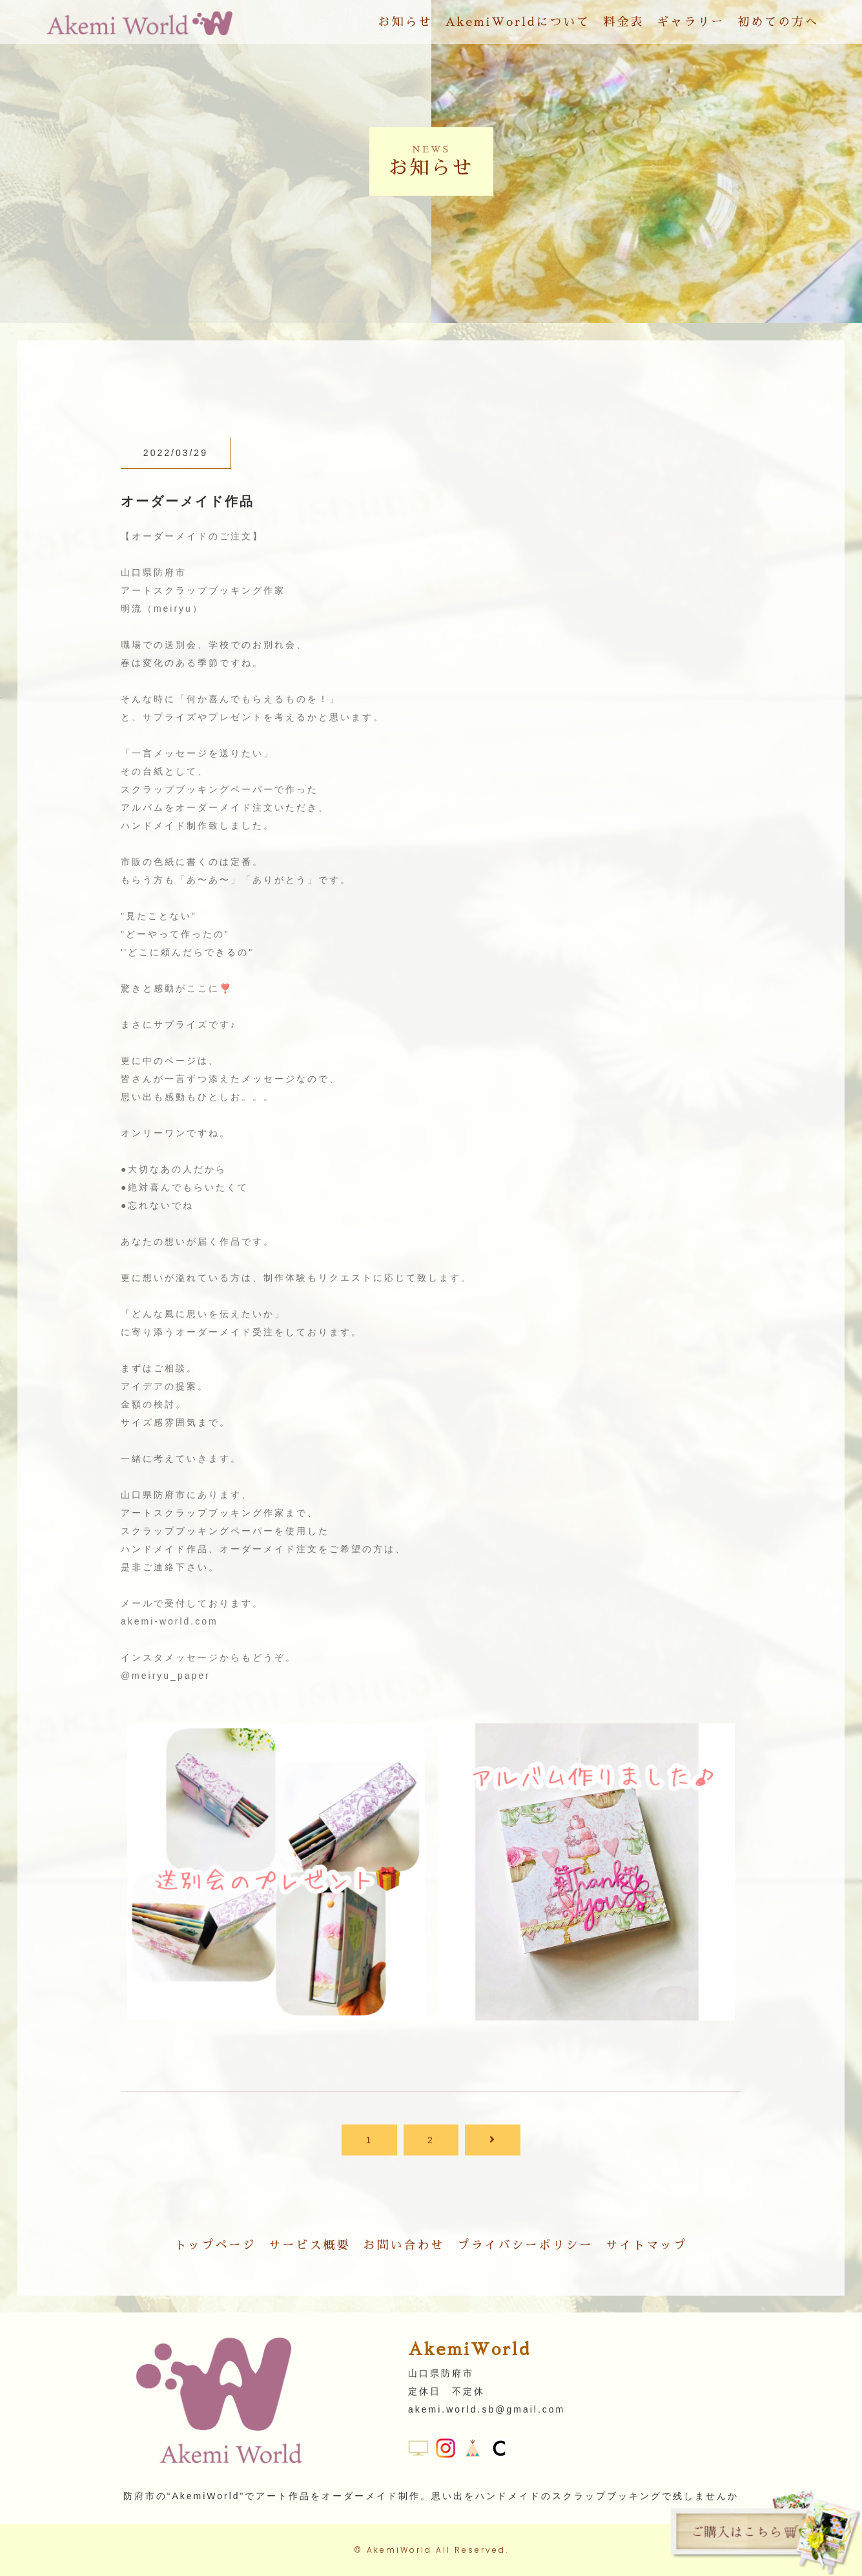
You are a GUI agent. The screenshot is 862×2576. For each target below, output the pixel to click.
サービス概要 (310, 2245)
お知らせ (405, 22)
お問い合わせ (404, 2245)
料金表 (623, 22)
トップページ (215, 2245)
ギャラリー (690, 22)
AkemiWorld (399, 2549)
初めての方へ (778, 22)
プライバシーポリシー (525, 2245)
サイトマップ (647, 2245)
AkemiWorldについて (517, 22)
